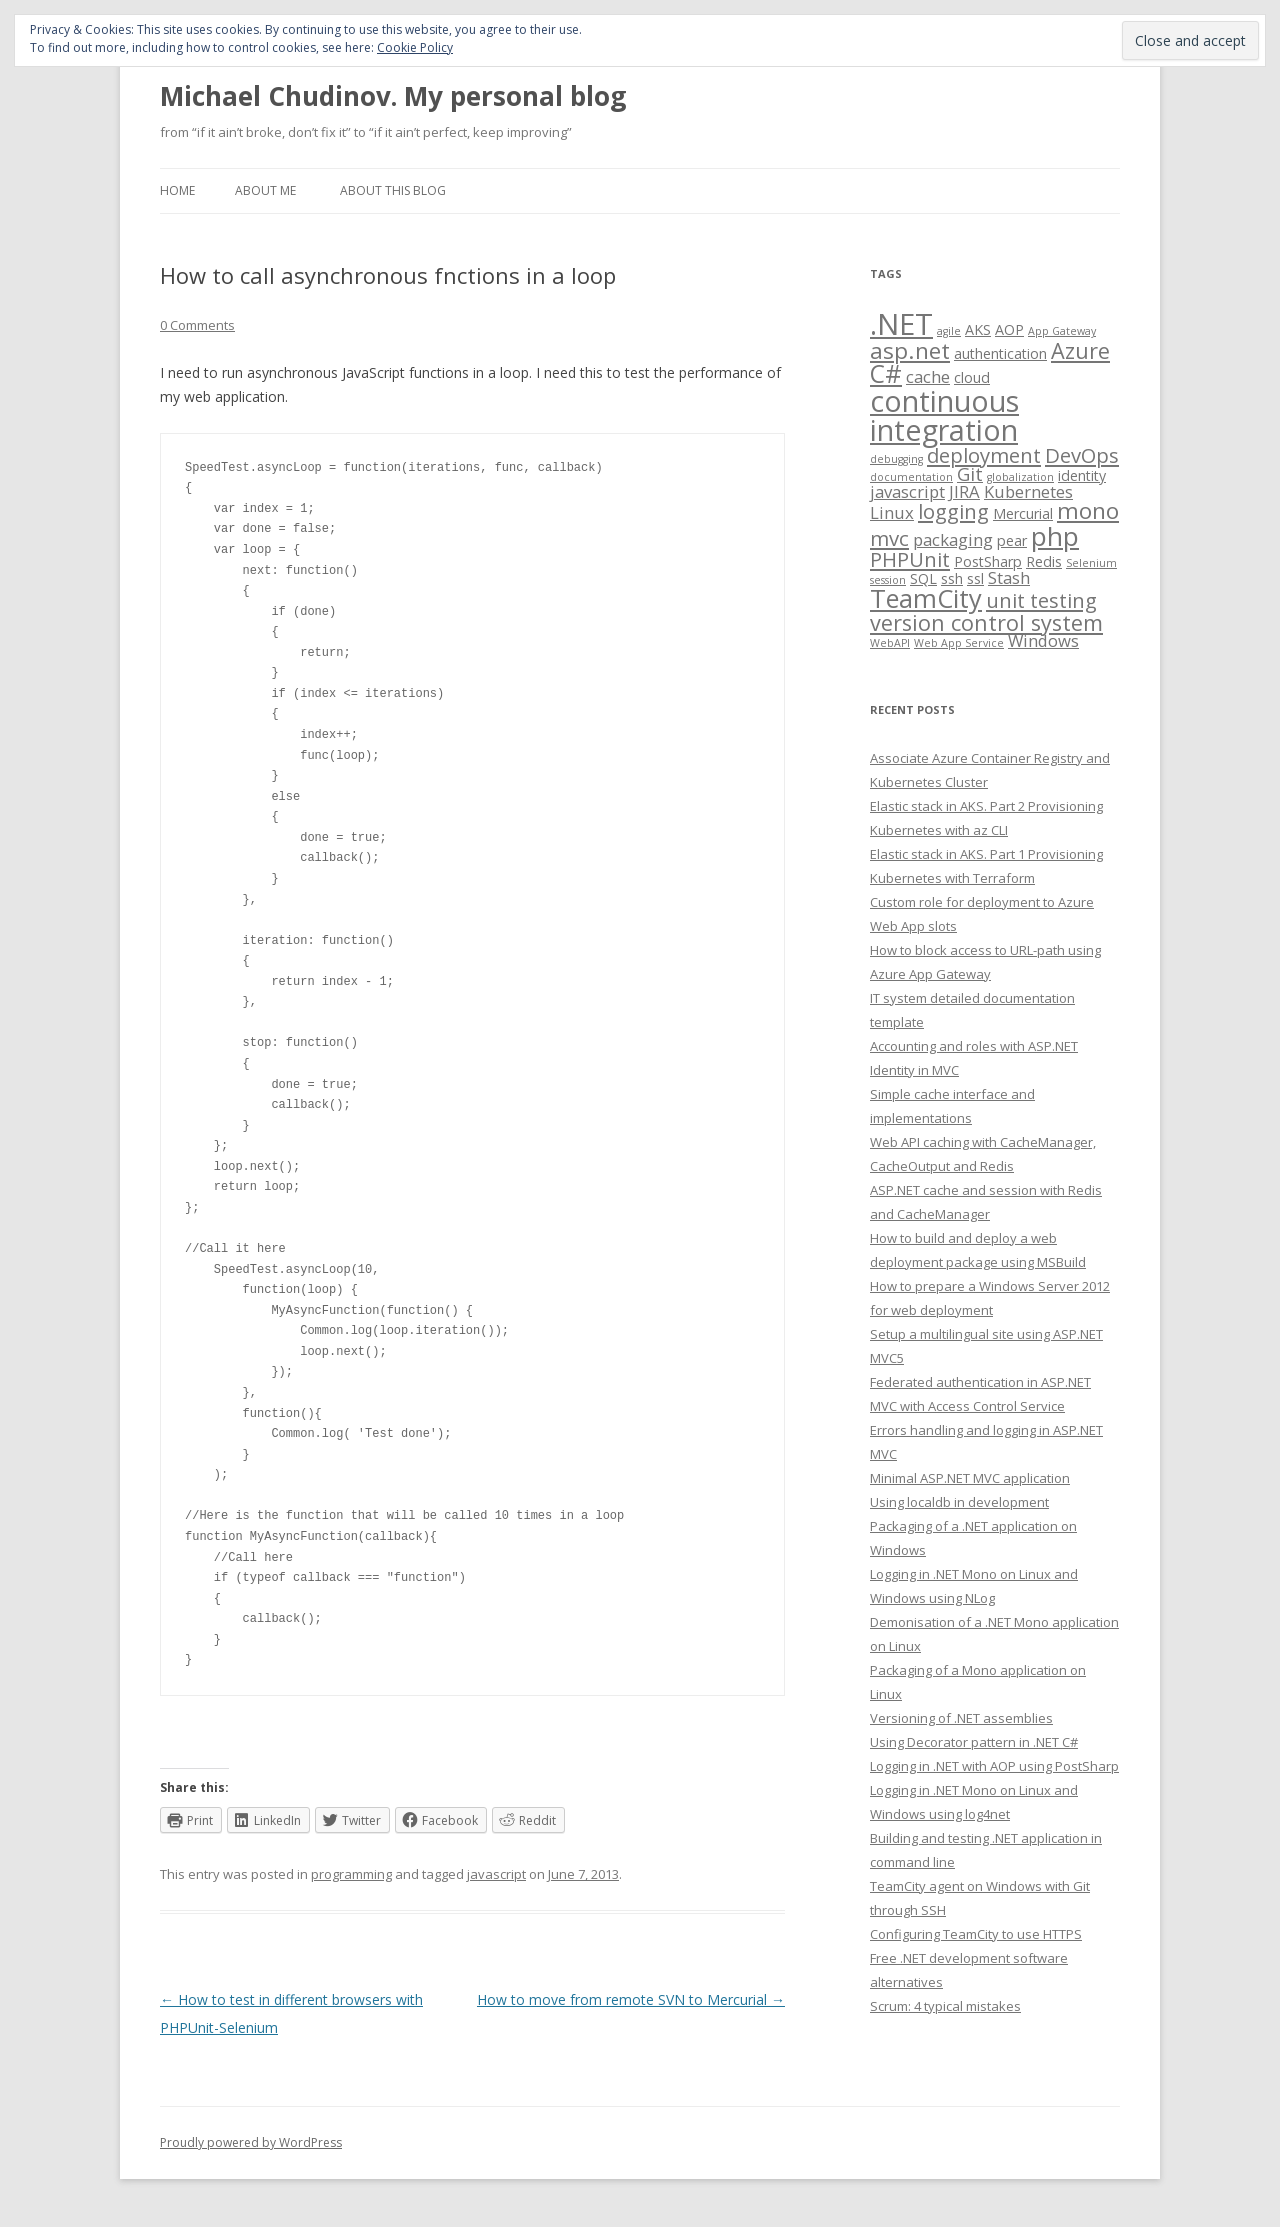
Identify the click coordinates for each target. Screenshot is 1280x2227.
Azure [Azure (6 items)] (1080, 350)
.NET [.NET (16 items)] (901, 324)
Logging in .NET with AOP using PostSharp (994, 1766)
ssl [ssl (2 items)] (975, 578)
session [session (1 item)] (888, 580)
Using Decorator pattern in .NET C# (974, 1742)
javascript (496, 1874)
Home (177, 190)
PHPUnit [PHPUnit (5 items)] (910, 559)
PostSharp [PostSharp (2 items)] (988, 561)
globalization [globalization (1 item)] (1020, 477)
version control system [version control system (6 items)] (986, 622)
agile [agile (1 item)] (949, 331)
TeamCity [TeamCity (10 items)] (926, 598)
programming (351, 1874)
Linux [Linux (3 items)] (892, 512)
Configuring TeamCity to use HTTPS (976, 1934)
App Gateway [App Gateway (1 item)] (1062, 331)
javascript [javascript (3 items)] (907, 491)
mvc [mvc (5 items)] (889, 538)
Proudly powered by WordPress (251, 2142)
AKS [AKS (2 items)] (978, 329)
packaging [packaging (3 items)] (953, 539)
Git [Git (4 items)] (970, 473)
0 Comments (197, 325)
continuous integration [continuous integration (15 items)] (944, 415)
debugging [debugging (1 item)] (896, 459)
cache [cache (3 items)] (928, 376)
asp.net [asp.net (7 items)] (910, 350)
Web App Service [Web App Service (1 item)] (959, 643)
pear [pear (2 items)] (1012, 540)
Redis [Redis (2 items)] (1044, 561)
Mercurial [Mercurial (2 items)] (1023, 513)
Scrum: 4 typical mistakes (945, 2006)
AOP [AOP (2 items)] (1009, 329)
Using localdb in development (959, 1502)
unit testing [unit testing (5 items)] (1041, 600)
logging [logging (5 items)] (953, 511)
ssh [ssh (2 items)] (952, 578)
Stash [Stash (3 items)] (1009, 577)
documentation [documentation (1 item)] (911, 477)
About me (265, 190)
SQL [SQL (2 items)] (923, 578)
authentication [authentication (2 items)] (1000, 353)
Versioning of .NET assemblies (961, 1718)
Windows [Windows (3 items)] (1043, 640)
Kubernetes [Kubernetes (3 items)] (1028, 491)
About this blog (393, 190)
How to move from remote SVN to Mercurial (631, 1999)
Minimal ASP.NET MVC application (970, 1478)
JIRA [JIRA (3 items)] (964, 491)
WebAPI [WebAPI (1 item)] (890, 643)
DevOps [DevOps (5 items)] (1082, 455)
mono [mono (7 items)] (1088, 510)
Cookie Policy (415, 47)
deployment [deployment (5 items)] (984, 455)
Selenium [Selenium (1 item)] (1091, 563)
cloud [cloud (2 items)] (972, 377)
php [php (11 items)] (1055, 536)
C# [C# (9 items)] (886, 373)
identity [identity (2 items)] (1082, 475)
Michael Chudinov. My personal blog (393, 96)
